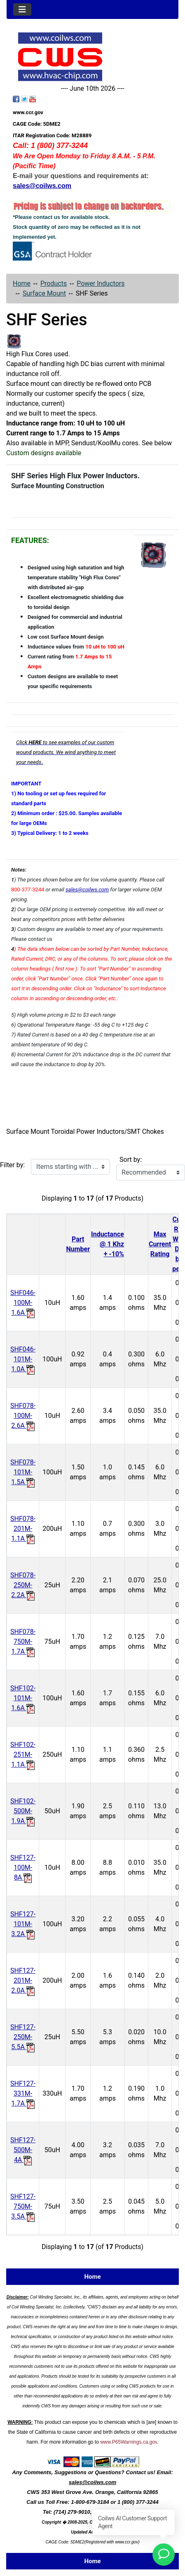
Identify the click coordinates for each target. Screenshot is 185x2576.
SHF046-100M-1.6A (22, 1302)
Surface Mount (44, 293)
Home (21, 283)
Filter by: (12, 1165)
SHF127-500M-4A (22, 2150)
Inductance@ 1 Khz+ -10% (107, 1244)
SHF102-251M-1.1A (22, 1754)
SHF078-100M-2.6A (22, 1415)
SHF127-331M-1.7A (22, 2093)
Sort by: (130, 1159)
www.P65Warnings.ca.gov (128, 2442)
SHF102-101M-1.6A (22, 1698)
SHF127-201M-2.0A (22, 1980)
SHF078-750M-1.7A (22, 1641)
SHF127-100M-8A (22, 1867)
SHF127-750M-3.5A (22, 2206)
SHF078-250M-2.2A (22, 1585)
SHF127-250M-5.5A (22, 2037)
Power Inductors (100, 283)
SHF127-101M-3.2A (22, 1924)
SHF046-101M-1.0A (22, 1359)
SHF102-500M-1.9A (22, 1811)
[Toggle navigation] (22, 9)
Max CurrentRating (160, 1244)
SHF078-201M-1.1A (22, 1528)
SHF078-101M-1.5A (22, 1472)
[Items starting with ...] (70, 1167)
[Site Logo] (92, 57)
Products (53, 283)
